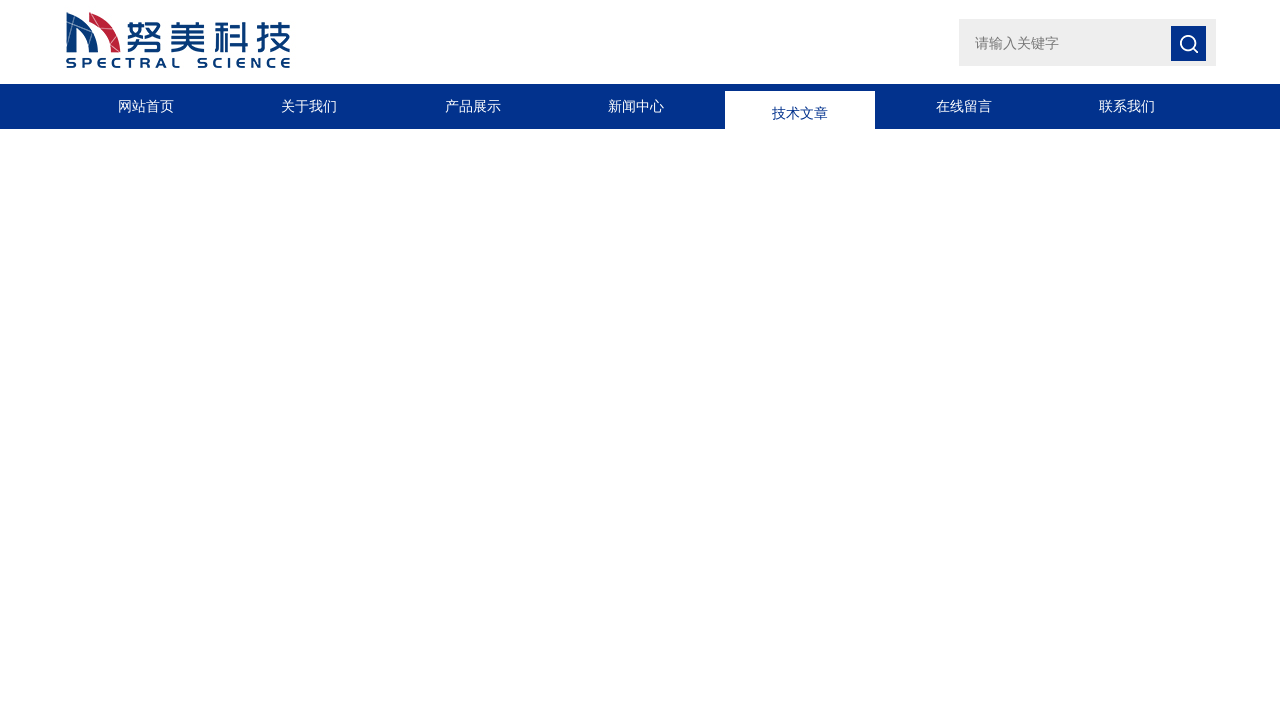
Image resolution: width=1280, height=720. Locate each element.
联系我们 (1127, 106)
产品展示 (473, 106)
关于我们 (309, 106)
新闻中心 (636, 106)
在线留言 (964, 106)
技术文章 (800, 106)
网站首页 (146, 106)
